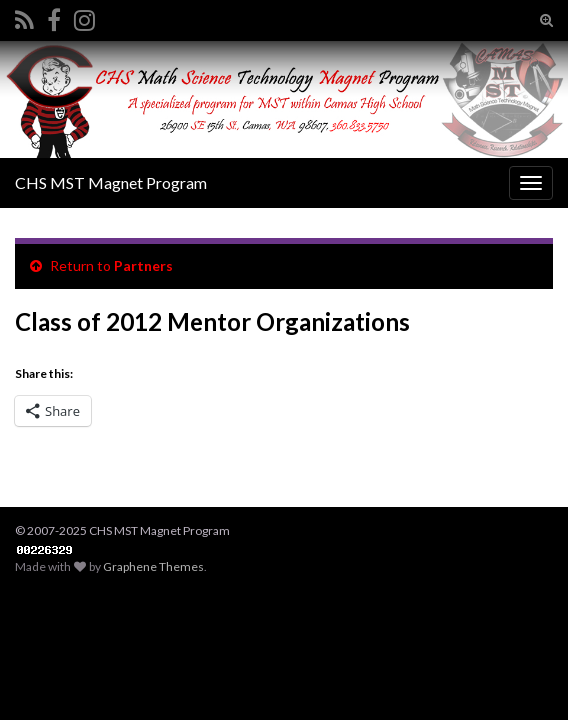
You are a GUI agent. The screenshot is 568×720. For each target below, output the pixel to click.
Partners (143, 265)
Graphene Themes (153, 566)
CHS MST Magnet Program (111, 182)
